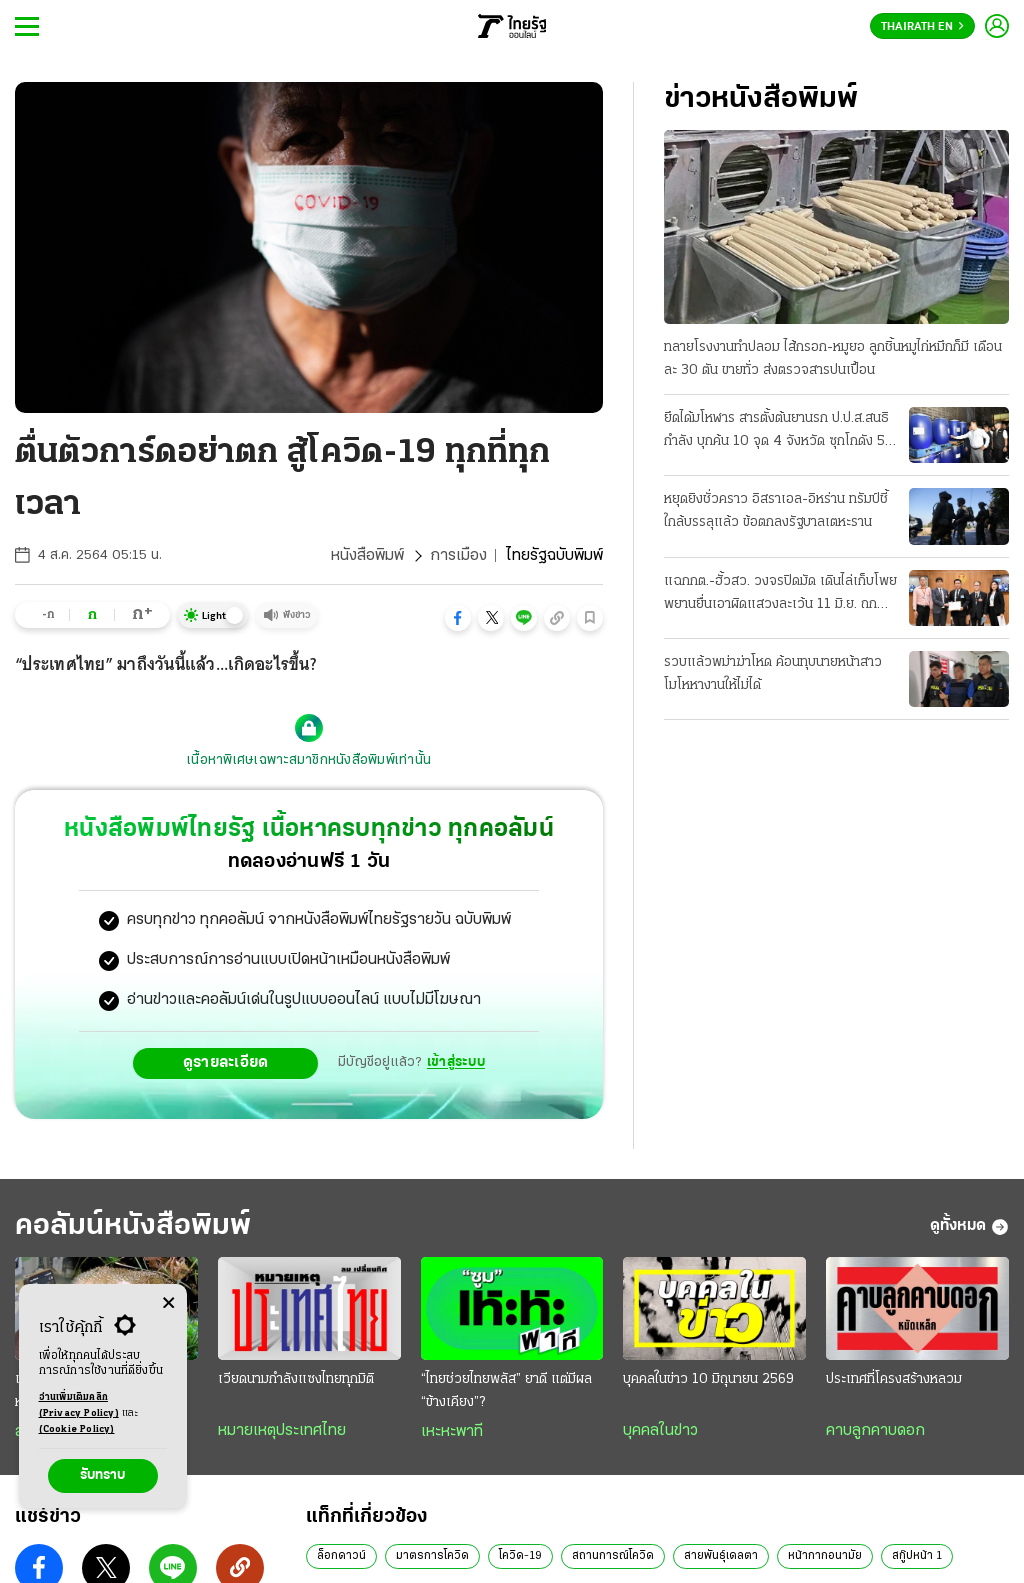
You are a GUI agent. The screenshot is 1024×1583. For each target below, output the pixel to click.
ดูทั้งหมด (969, 1227)
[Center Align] (168, 1303)
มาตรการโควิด (432, 1556)
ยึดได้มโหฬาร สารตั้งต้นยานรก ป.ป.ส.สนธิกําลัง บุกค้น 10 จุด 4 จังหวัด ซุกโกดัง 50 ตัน (779, 432)
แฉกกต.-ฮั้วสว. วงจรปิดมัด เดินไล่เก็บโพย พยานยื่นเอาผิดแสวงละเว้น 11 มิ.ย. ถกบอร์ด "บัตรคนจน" (780, 595)
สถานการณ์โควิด (613, 1556)
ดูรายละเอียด (226, 1063)
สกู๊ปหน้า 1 (917, 1556)
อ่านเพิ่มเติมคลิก (79, 1407)
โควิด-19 (520, 1556)
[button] (458, 618)
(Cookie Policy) (77, 1429)
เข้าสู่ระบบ (456, 1062)
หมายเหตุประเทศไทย (282, 1431)
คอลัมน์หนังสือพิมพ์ (133, 1226)
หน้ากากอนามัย (825, 1556)
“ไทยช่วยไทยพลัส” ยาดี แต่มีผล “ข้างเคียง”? (506, 1391)
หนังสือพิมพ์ (367, 556)
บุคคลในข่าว (660, 1431)
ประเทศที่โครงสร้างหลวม (894, 1379)
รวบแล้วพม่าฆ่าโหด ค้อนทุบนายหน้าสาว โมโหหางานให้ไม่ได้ (773, 674)
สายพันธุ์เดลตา (721, 1556)
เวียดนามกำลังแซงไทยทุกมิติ (296, 1379)
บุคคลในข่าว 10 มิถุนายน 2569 (708, 1379)
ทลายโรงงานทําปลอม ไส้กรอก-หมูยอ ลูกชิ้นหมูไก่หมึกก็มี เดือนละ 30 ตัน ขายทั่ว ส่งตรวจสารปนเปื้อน (833, 359)
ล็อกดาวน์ (341, 1556)
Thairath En (922, 27)
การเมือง (458, 556)
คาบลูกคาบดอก (875, 1431)
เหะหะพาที (452, 1432)
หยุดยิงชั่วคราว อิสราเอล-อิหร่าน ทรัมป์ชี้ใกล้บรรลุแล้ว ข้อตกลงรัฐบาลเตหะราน (776, 511)
